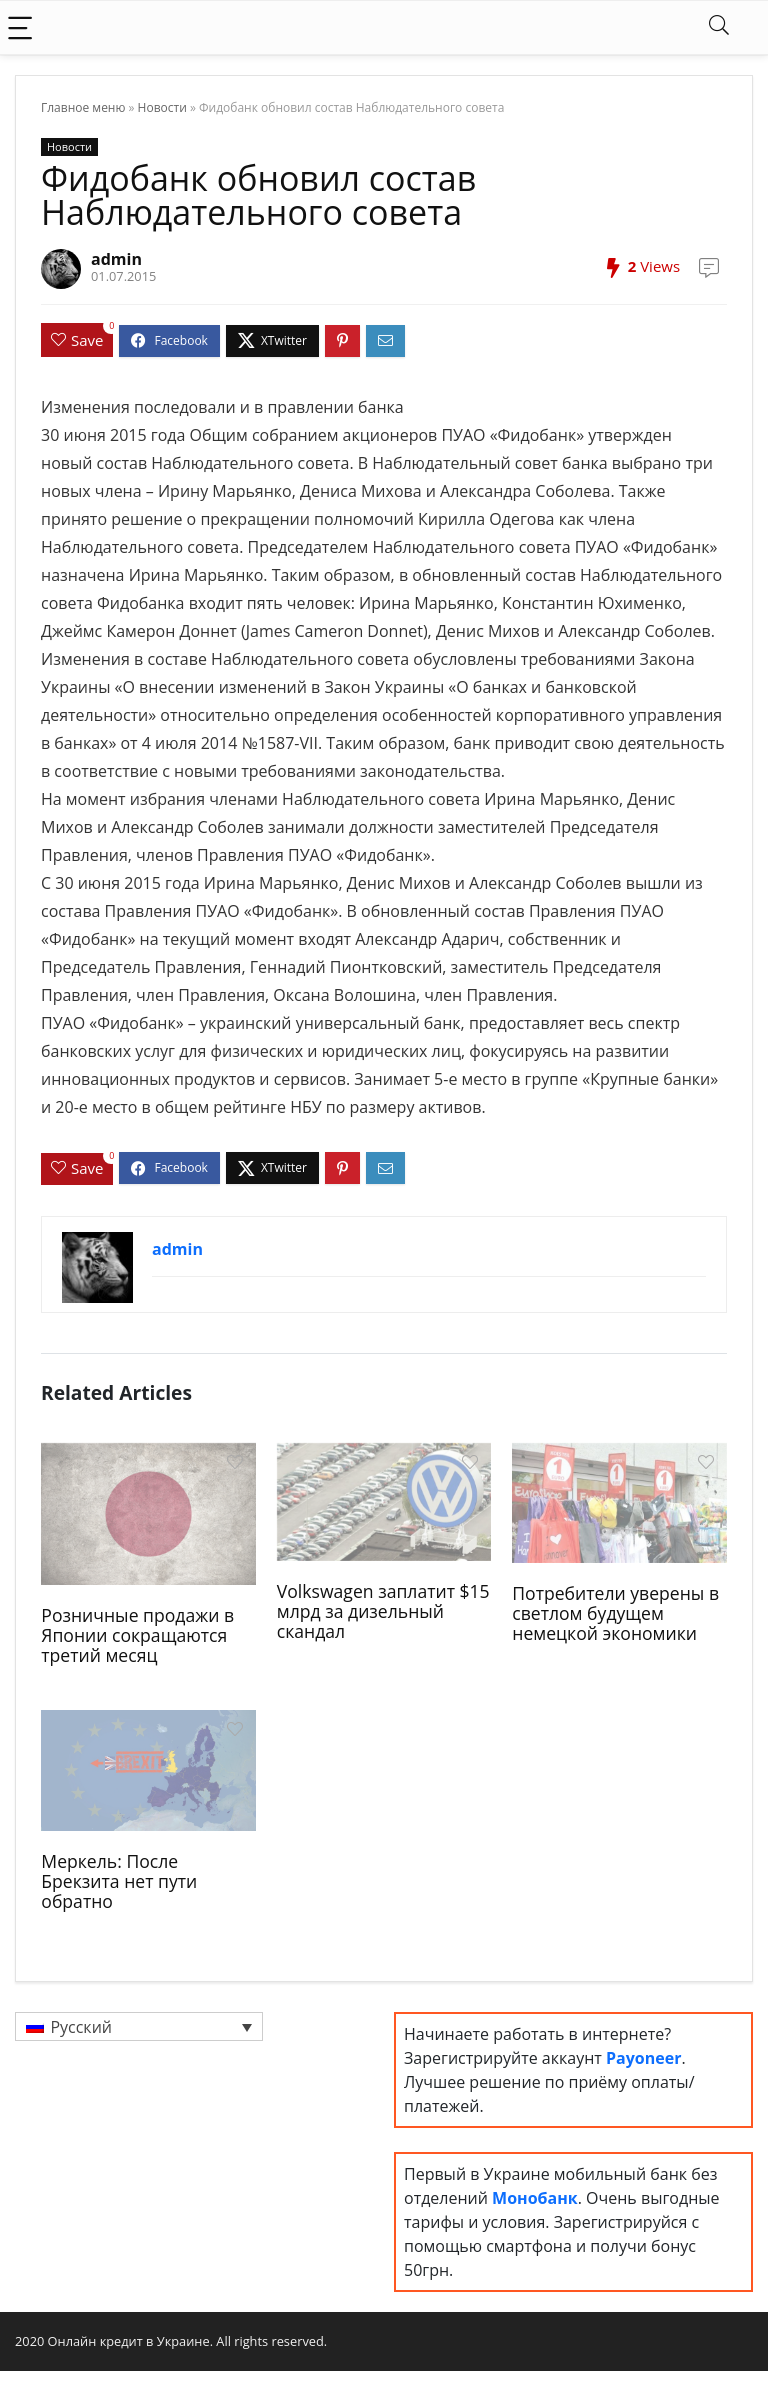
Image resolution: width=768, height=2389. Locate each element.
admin (116, 259)
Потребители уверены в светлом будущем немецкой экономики (615, 1613)
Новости (162, 107)
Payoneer (643, 2058)
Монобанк (535, 2198)
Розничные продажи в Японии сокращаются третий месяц (137, 1635)
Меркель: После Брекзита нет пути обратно (119, 1881)
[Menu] (24, 27)
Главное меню (83, 107)
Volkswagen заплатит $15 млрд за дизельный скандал (383, 1611)
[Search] (719, 27)
